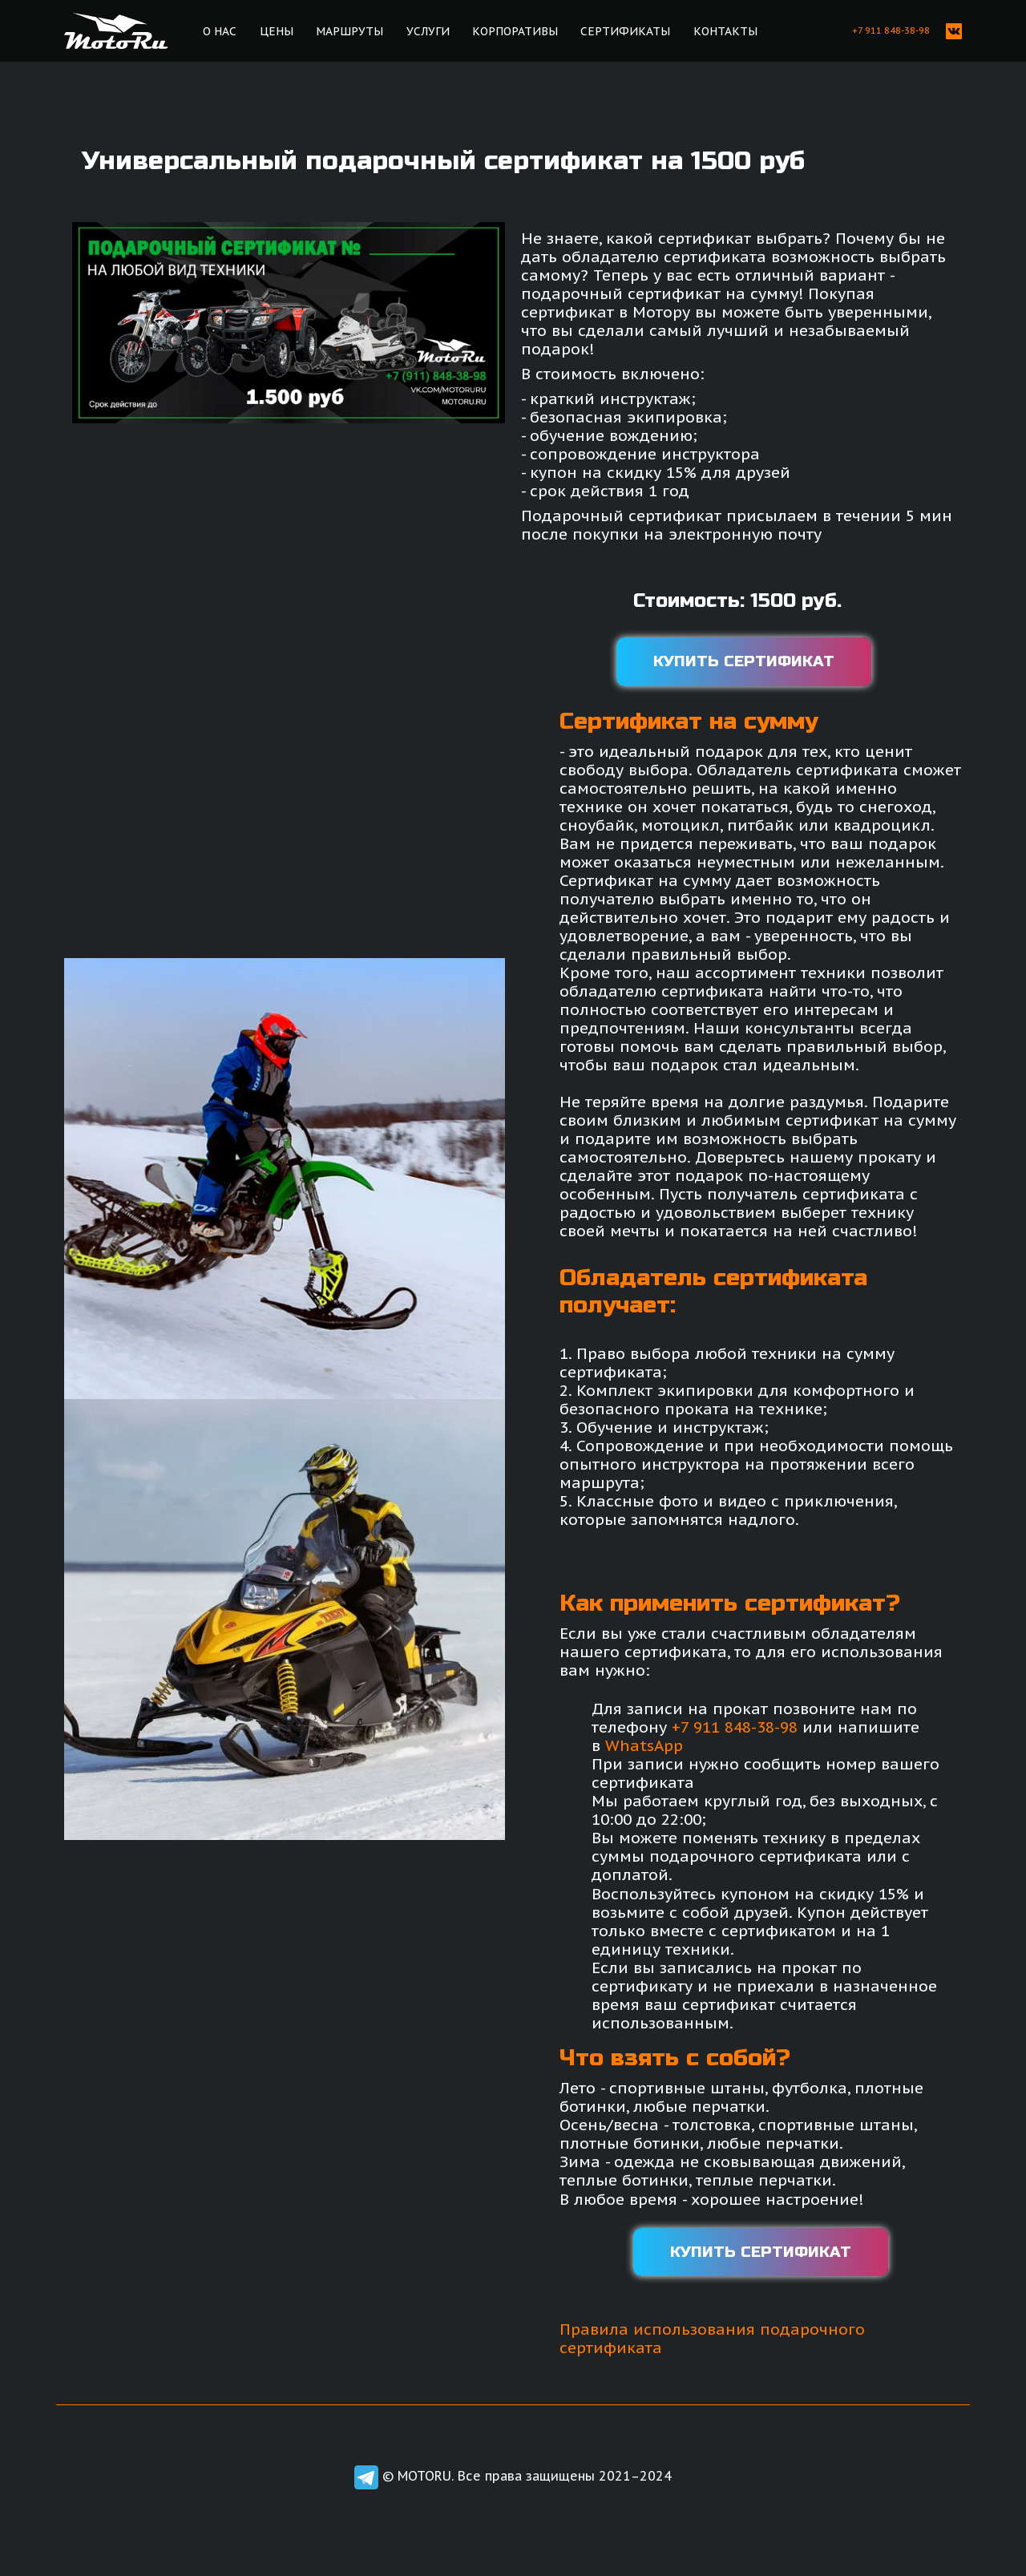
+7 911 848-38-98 (735, 1727)
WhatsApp (644, 1745)
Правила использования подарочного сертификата (712, 2338)
